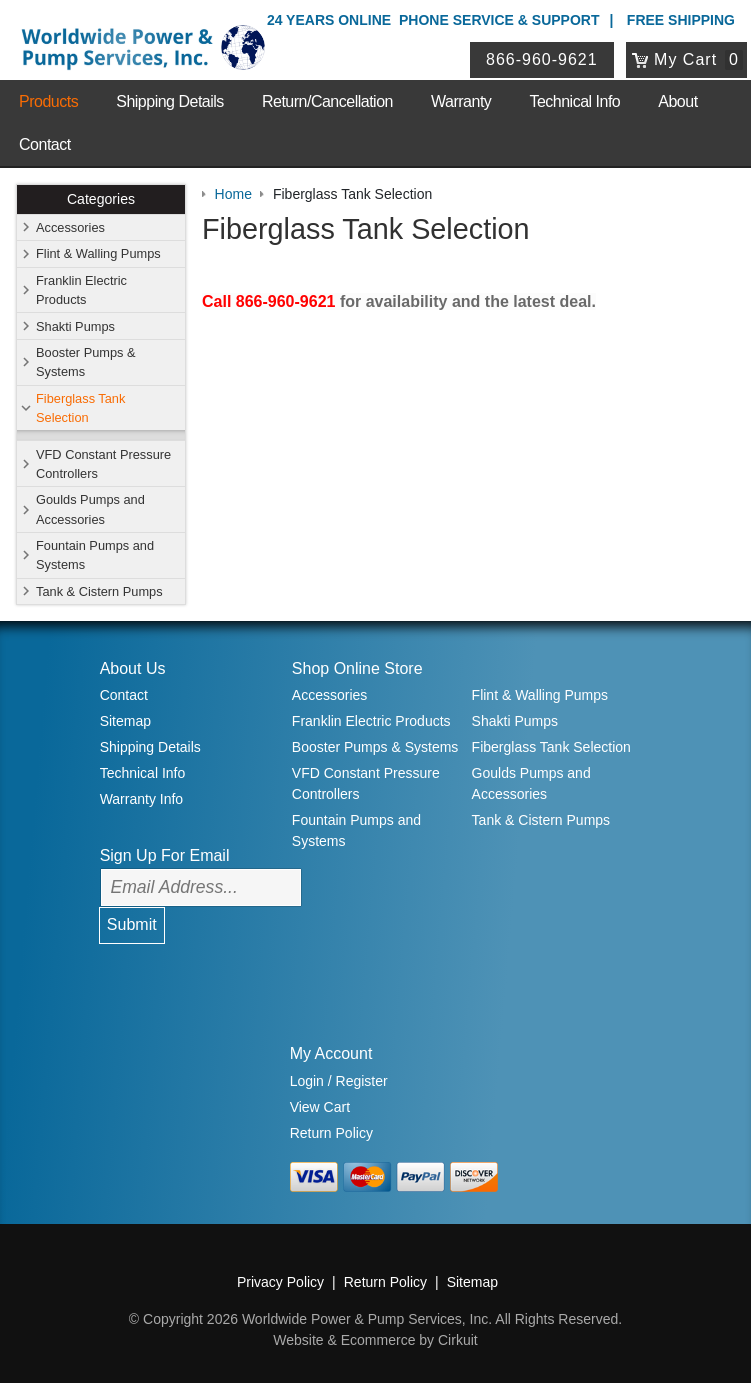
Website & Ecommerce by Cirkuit (375, 1340)
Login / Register (339, 1081)
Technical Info (574, 101)
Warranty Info (142, 799)
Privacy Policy (280, 1282)
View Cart (320, 1107)
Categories (101, 199)
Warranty (461, 101)
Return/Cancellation (327, 101)
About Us (133, 668)
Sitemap (125, 721)
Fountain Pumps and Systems (95, 555)
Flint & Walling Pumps (98, 253)
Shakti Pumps (75, 326)
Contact (45, 144)
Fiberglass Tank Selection (80, 408)
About (677, 101)
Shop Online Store (357, 668)
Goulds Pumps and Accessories (90, 509)
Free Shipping (681, 20)
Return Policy (331, 1133)
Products (48, 101)
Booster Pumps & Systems (86, 362)
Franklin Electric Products (81, 290)
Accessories (70, 227)
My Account (331, 1053)
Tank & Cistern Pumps (99, 591)
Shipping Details (170, 101)
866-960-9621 (542, 59)
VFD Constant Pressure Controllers (103, 464)
